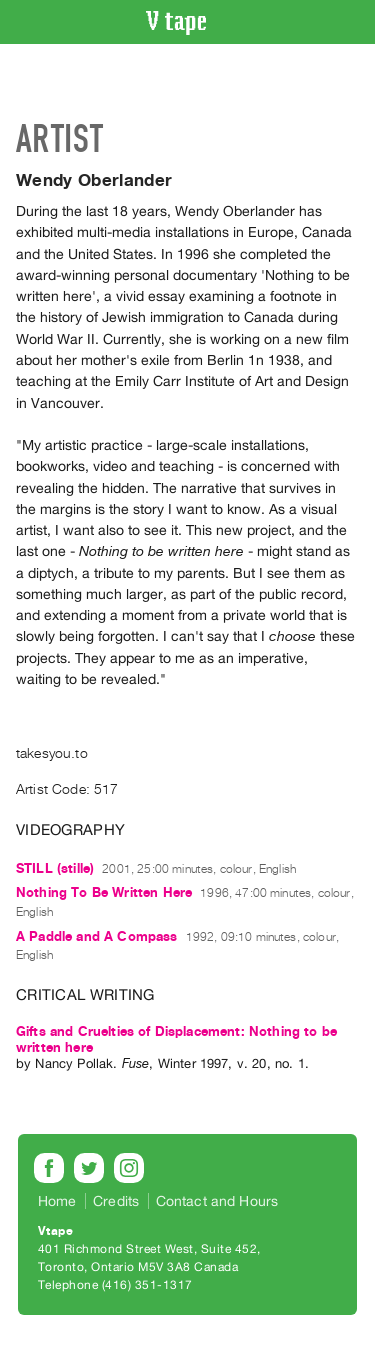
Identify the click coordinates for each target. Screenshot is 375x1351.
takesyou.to (52, 753)
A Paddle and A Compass (97, 936)
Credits (116, 1201)
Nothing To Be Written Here (104, 892)
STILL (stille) (55, 868)
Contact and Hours (217, 1201)
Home (57, 1201)
